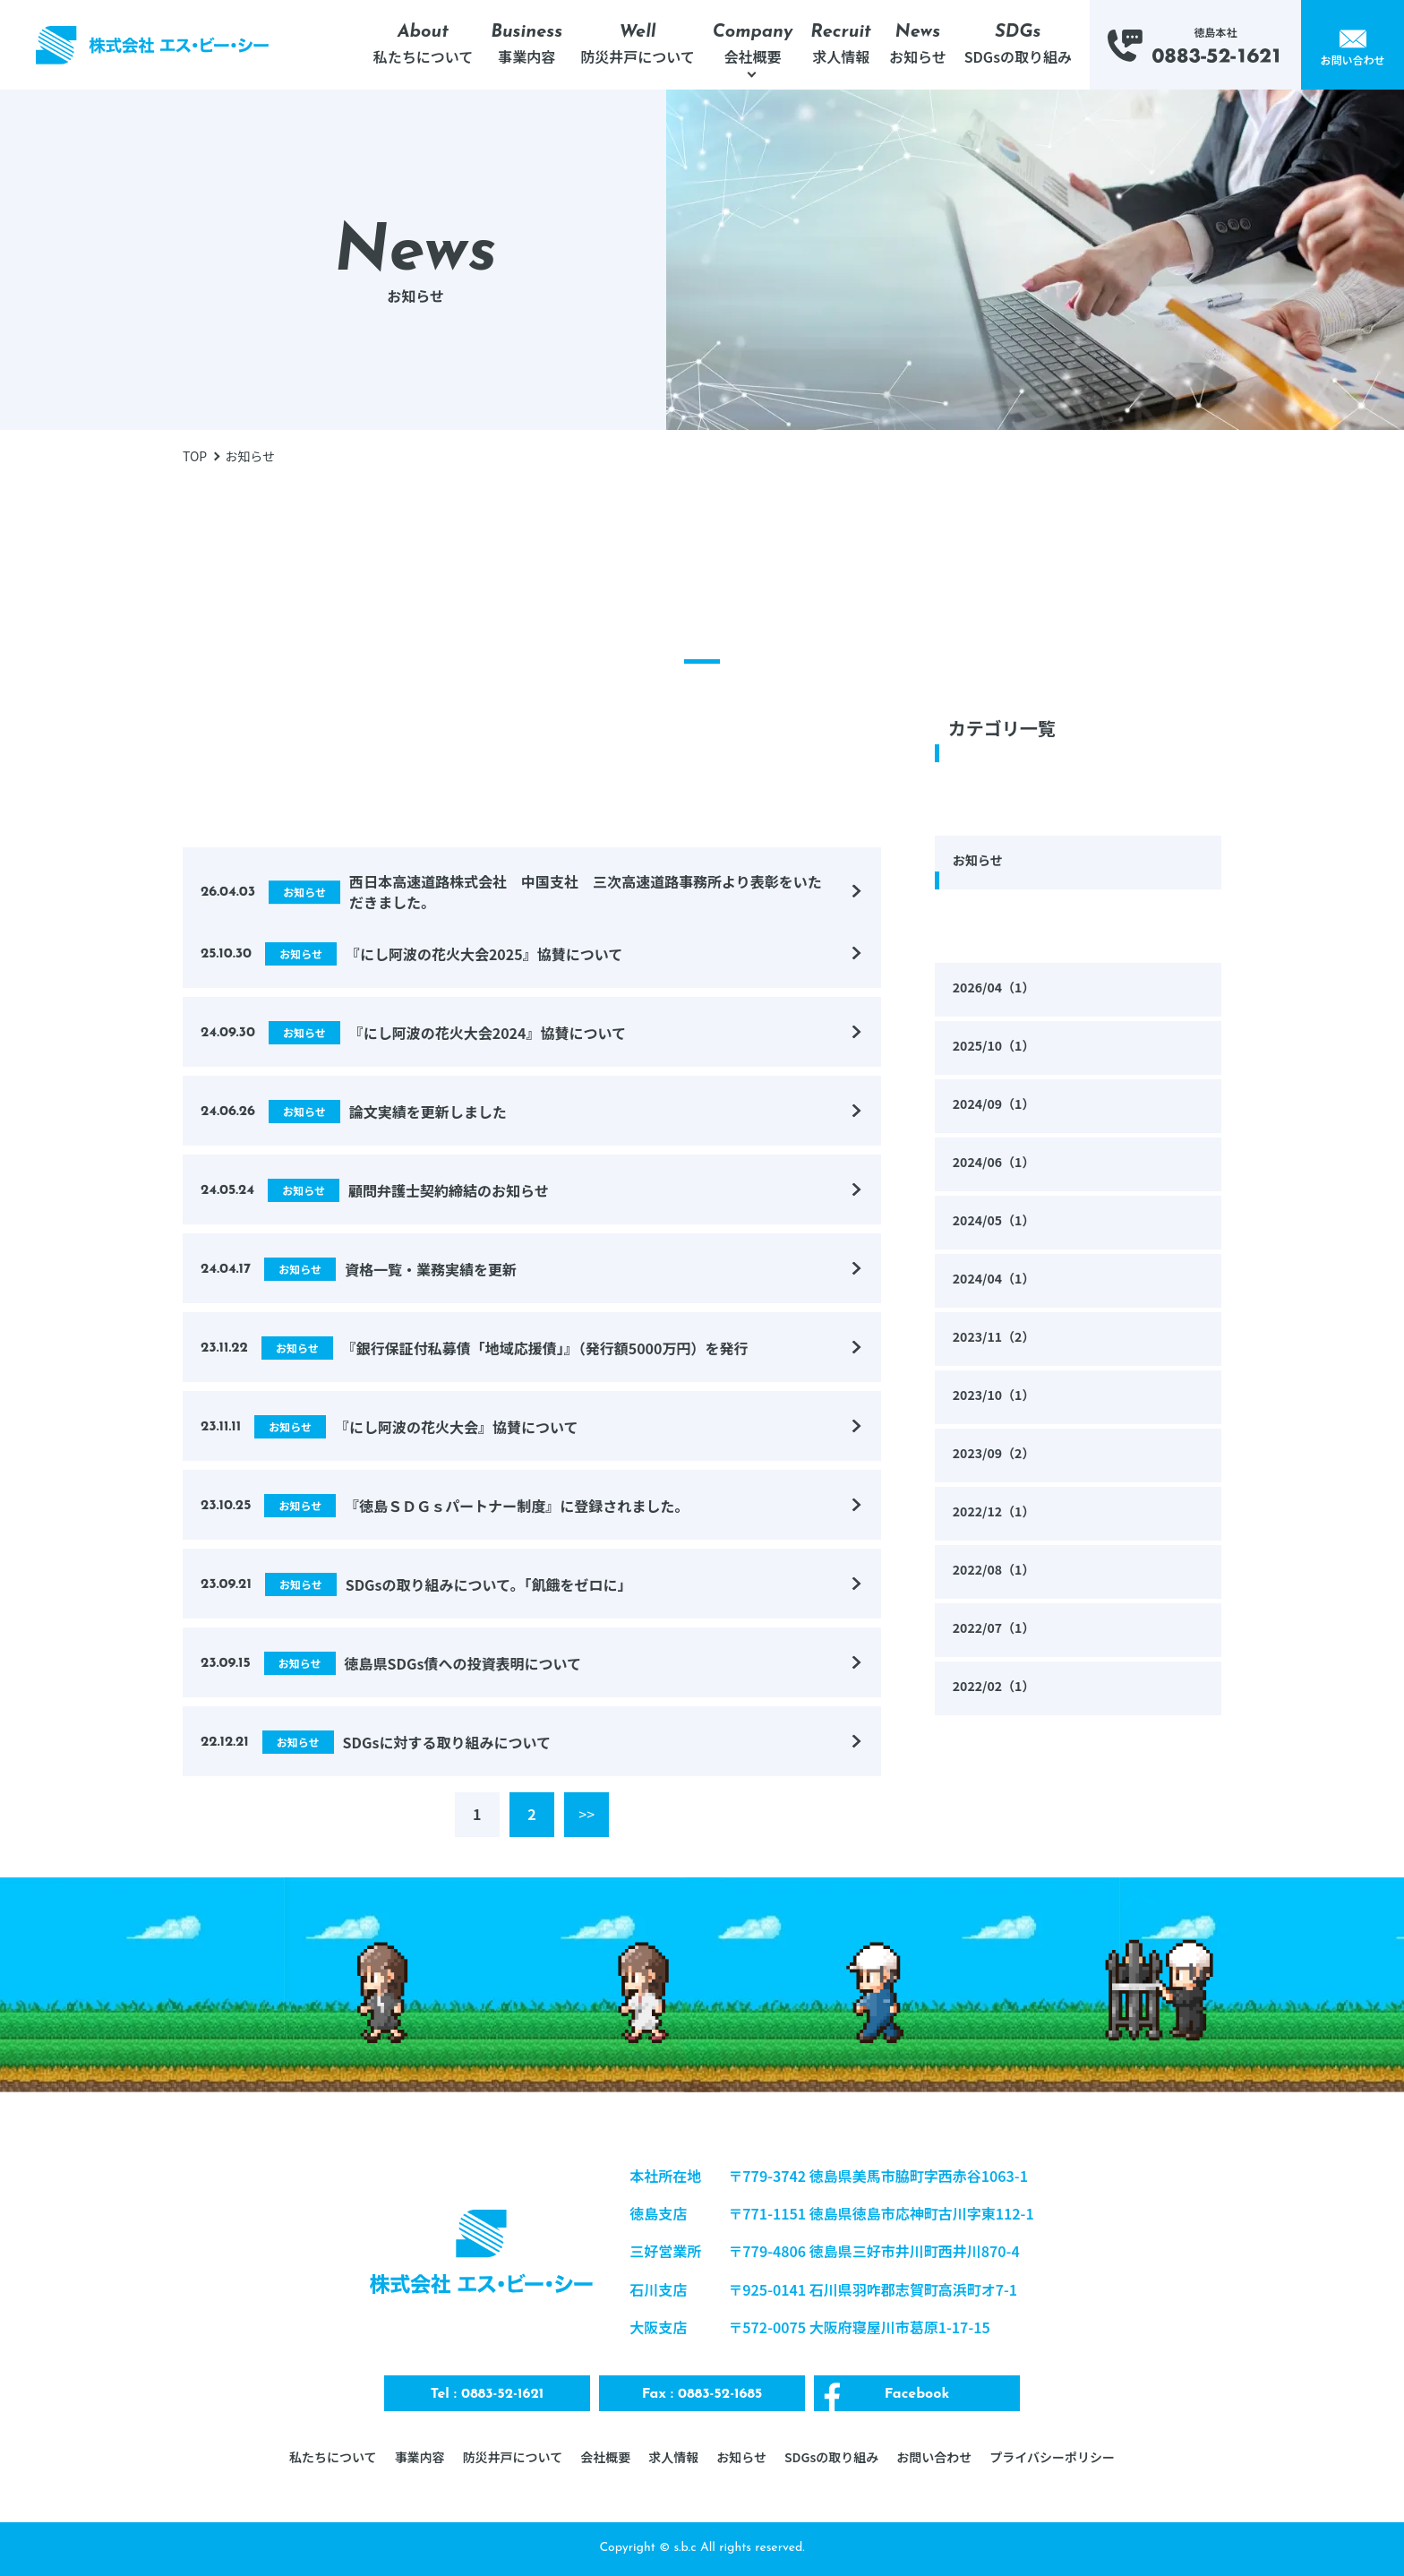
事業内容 (420, 2457)
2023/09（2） (999, 1454)
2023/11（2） (999, 1338)
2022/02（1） (999, 1687)
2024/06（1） (999, 1163)
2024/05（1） (999, 1221)
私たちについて (333, 2457)
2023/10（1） (999, 1396)
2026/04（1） (999, 989)
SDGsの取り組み (831, 2457)
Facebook (917, 2394)
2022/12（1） (999, 1513)
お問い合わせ (934, 2457)
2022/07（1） (999, 1629)
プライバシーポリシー (1052, 2457)
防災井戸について (513, 2457)
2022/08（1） (999, 1571)
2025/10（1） (999, 1047)
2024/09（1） (999, 1105)
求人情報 (673, 2457)
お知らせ (981, 861)
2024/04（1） (999, 1280)
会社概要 (605, 2457)
